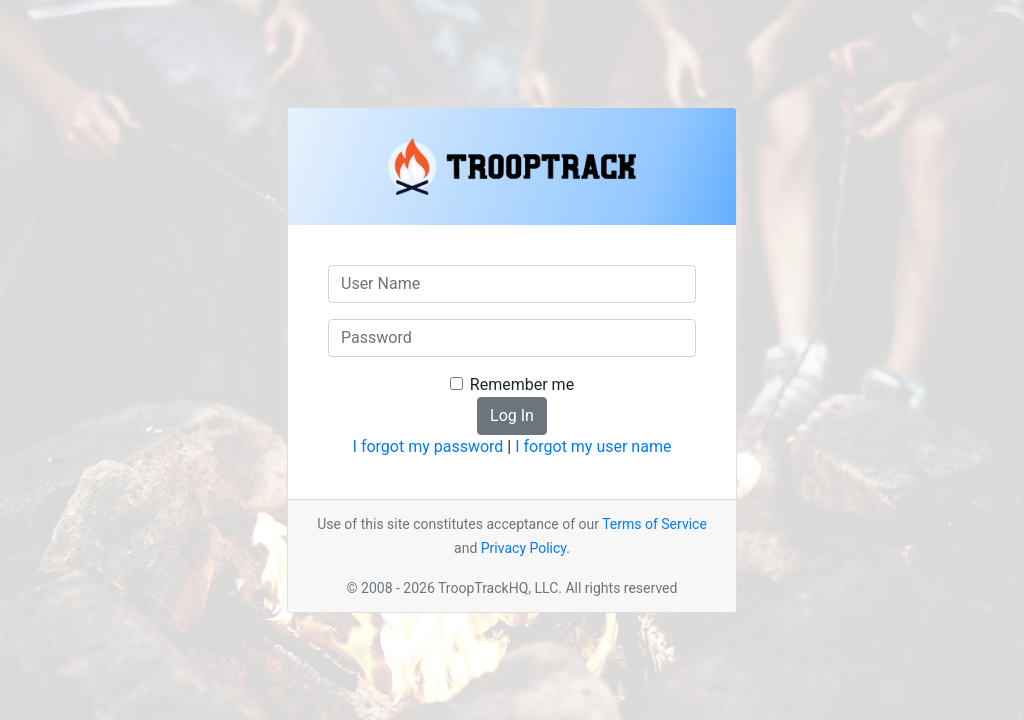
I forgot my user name (593, 446)
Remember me (522, 384)
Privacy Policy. (525, 548)
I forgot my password (428, 446)
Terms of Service (654, 524)
